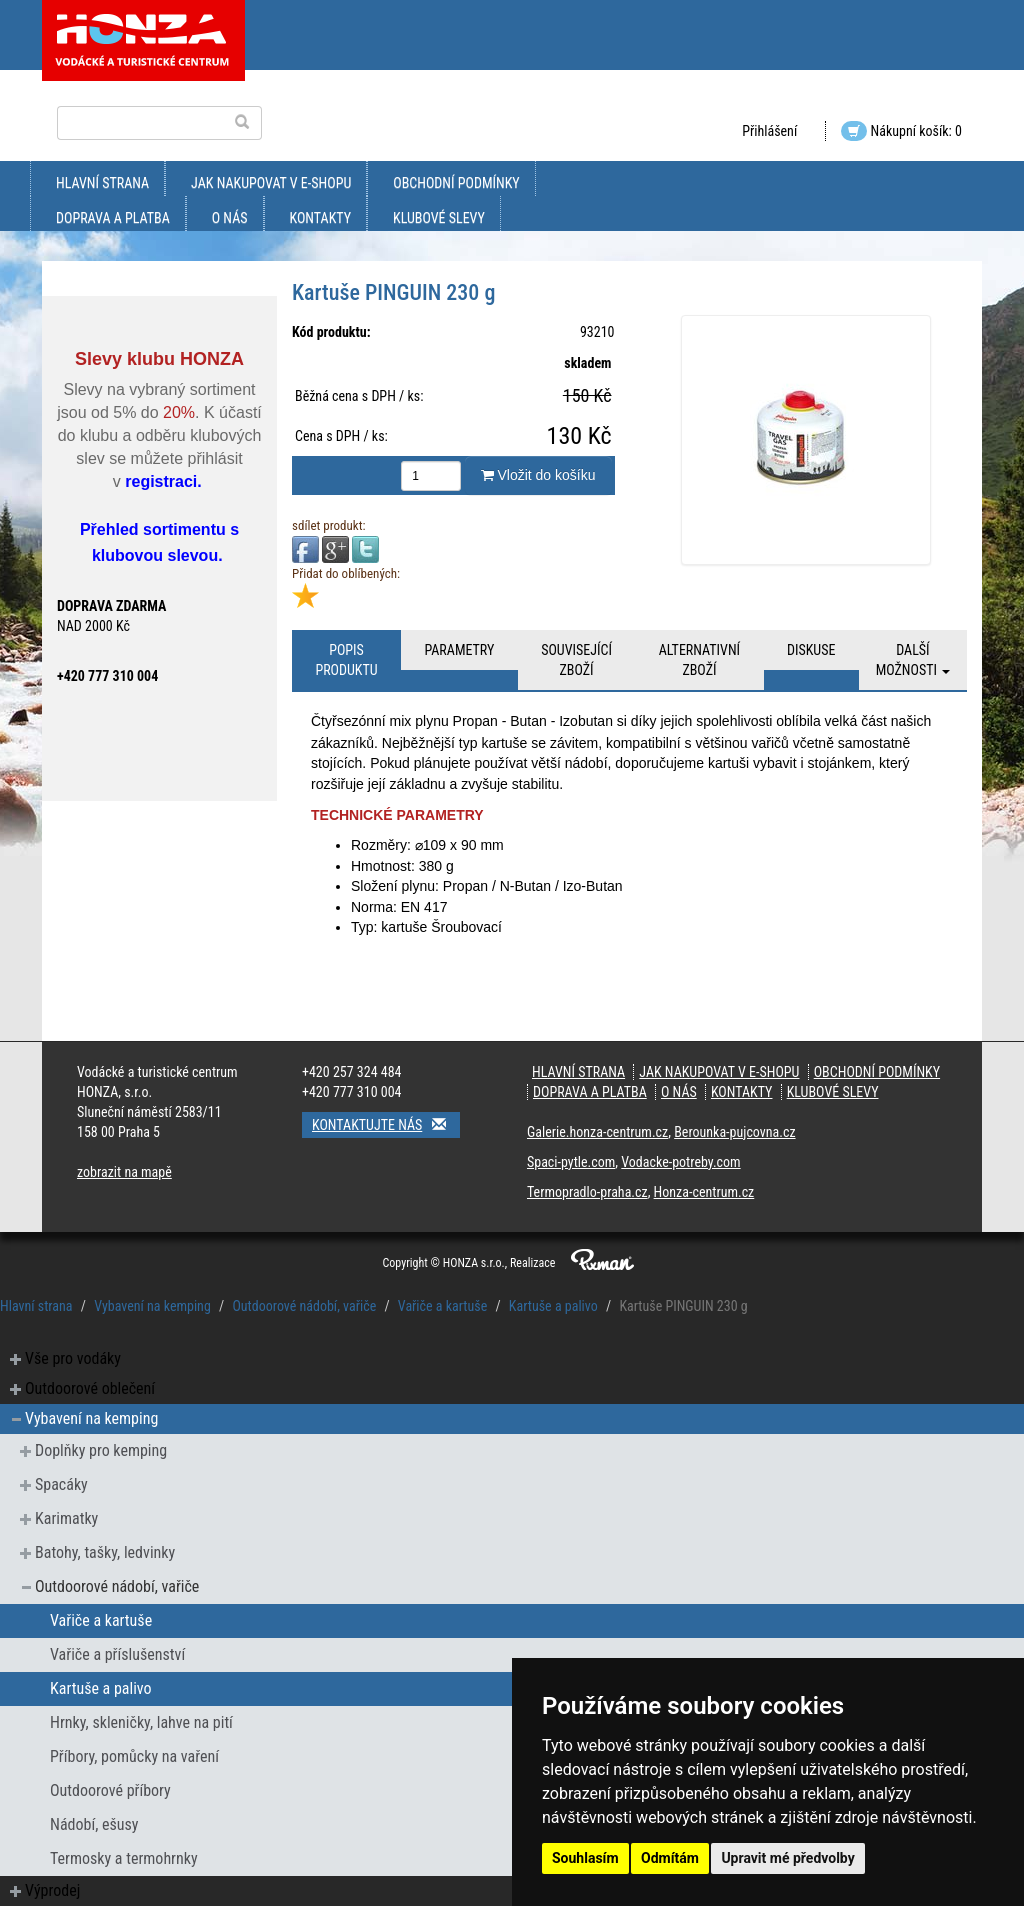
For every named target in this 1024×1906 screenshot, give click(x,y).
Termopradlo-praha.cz (587, 1192)
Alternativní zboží (699, 660)
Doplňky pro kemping (101, 1450)
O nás (230, 218)
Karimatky (66, 1518)
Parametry (459, 650)
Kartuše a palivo (553, 1306)
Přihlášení (769, 131)
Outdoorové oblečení (90, 1388)
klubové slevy (439, 218)
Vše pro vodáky (73, 1358)
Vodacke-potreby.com (680, 1162)
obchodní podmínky (456, 183)
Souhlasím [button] (585, 1858)
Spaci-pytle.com (571, 1162)
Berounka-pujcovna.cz (734, 1132)
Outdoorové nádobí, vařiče (304, 1306)
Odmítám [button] (670, 1858)
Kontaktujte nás (386, 1124)
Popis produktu (346, 660)
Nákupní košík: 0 (901, 131)
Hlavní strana (102, 183)
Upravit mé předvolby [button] (787, 1858)
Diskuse (811, 650)
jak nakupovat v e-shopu (271, 183)
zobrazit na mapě (124, 1172)
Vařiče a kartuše (442, 1306)
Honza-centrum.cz (704, 1192)
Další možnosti (913, 660)
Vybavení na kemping (152, 1306)
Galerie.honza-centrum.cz (597, 1132)
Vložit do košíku (538, 475)
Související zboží (576, 660)
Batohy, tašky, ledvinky (105, 1552)
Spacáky (61, 1484)
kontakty (321, 218)
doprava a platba (113, 218)
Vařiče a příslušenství (117, 1654)
